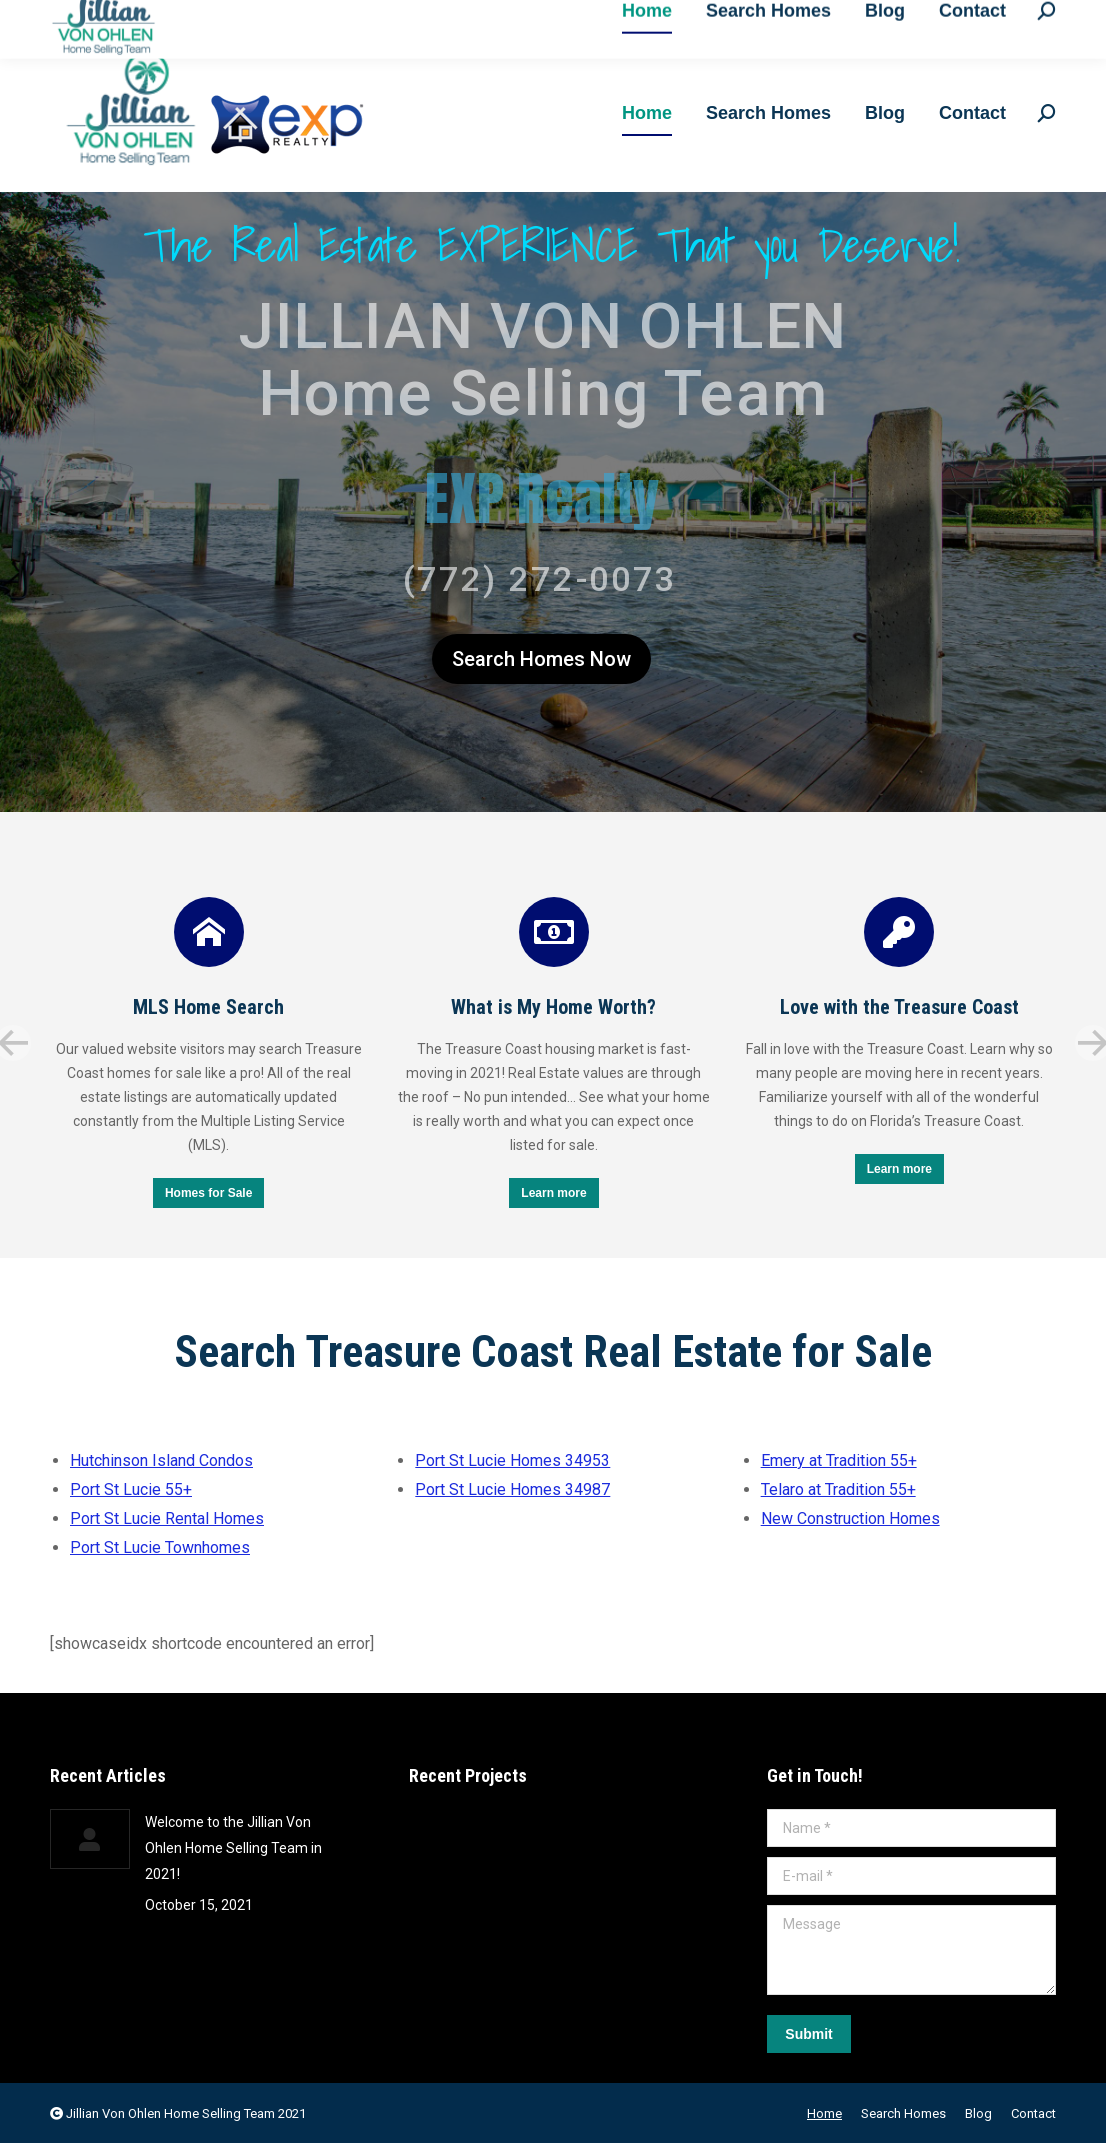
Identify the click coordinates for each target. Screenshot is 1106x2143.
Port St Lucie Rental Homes (167, 1518)
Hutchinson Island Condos (161, 1460)
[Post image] (90, 1839)
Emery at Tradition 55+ (839, 1460)
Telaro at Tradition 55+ (838, 1489)
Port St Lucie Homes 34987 (512, 1489)
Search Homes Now (541, 659)
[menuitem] (647, 113)
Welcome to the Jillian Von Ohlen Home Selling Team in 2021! (233, 1848)
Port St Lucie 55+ (131, 1489)
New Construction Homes (850, 1518)
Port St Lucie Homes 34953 (512, 1460)
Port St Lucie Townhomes (160, 1547)
